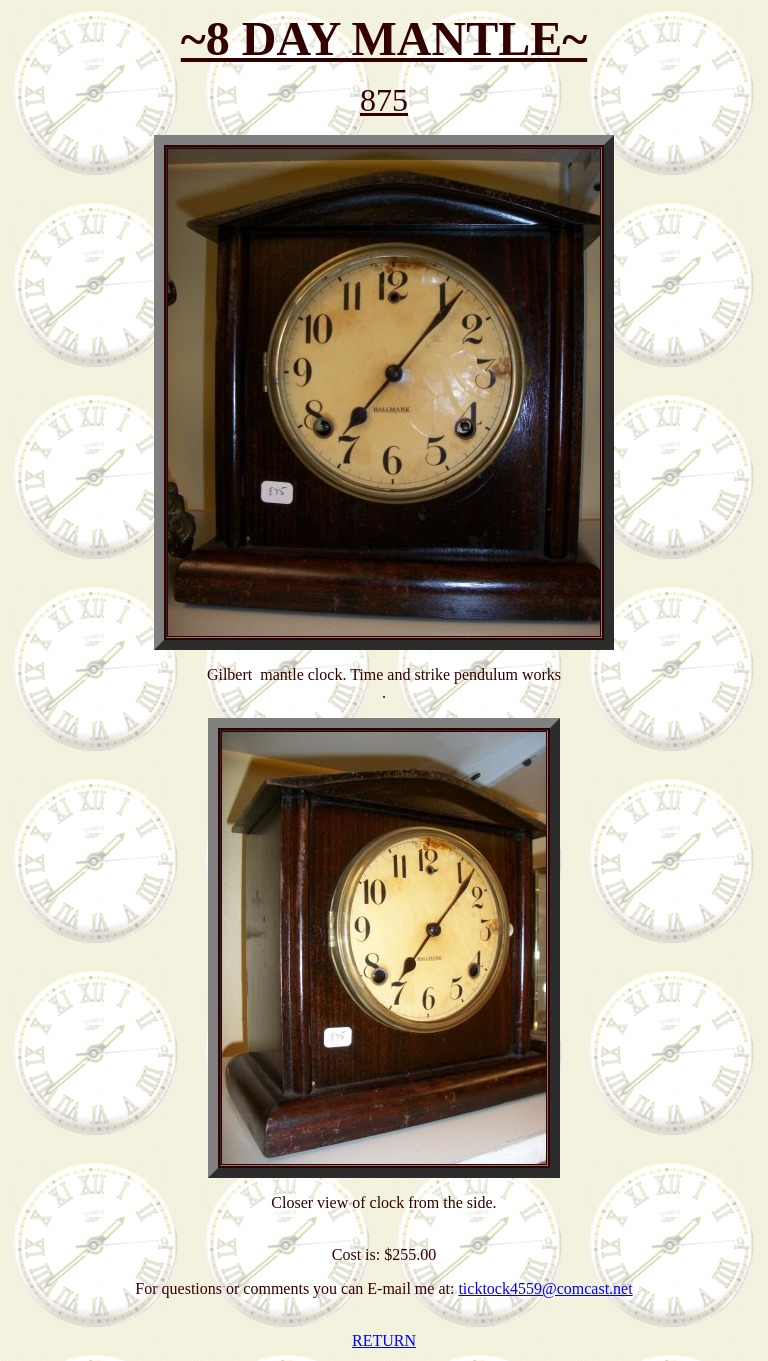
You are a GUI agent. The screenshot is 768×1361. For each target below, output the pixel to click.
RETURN (384, 1340)
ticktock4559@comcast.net (545, 1288)
